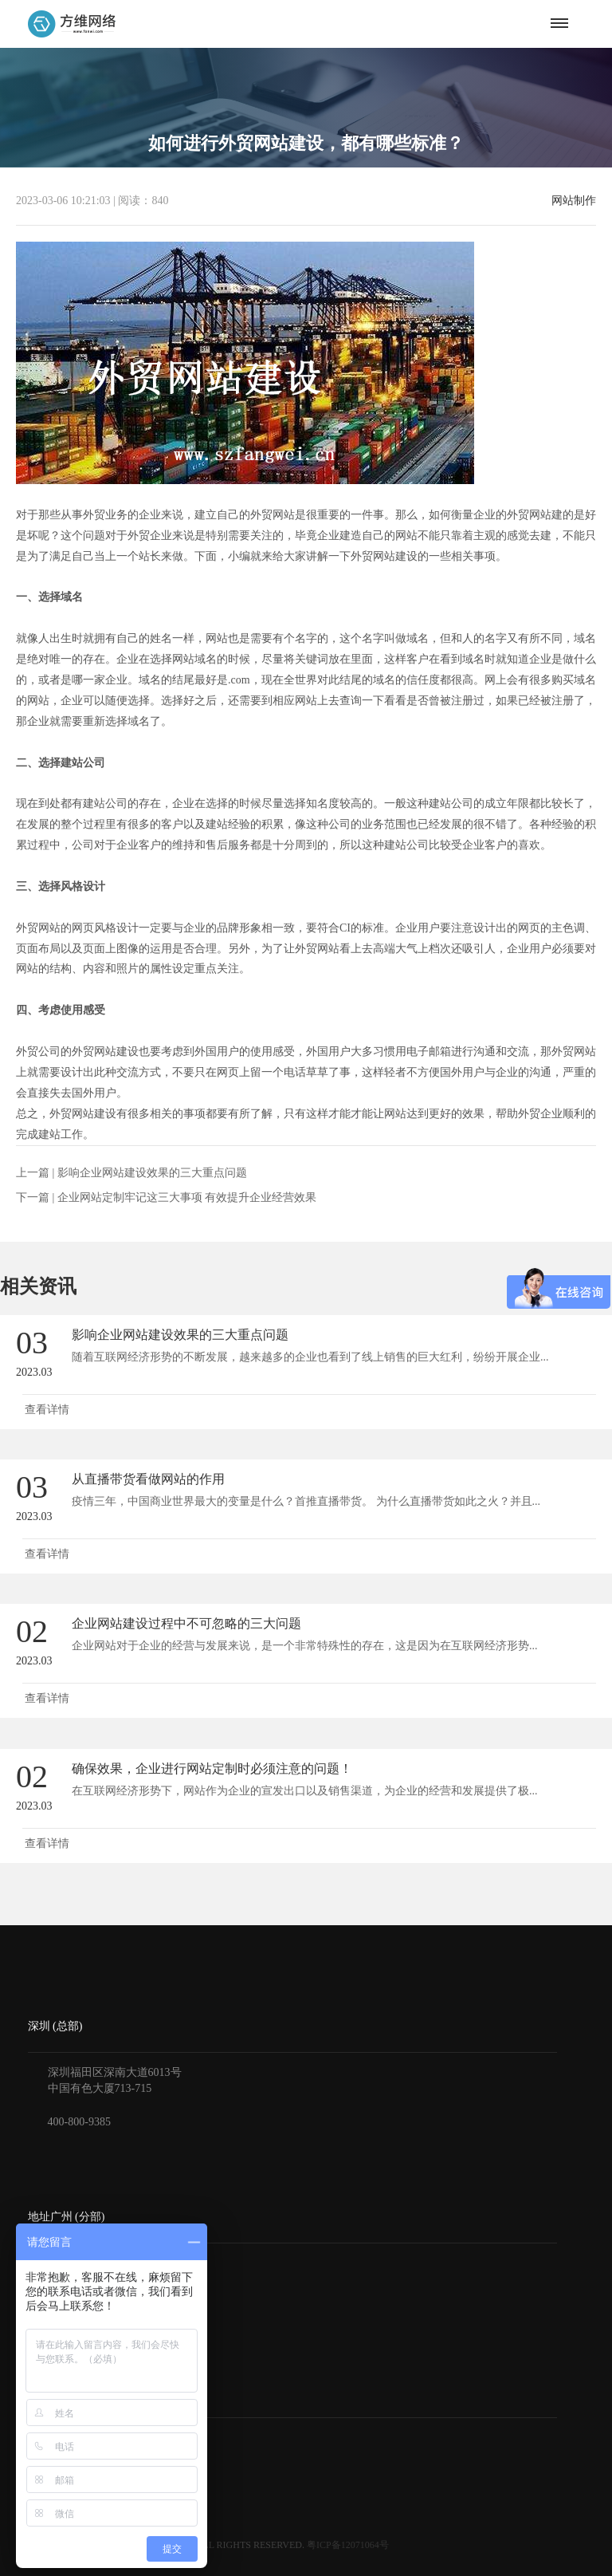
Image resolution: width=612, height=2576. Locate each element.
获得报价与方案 (67, 2441)
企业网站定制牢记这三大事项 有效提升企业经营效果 (187, 1197)
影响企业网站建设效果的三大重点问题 (152, 1173)
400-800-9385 (79, 2122)
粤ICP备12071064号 (348, 2544)
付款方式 (50, 2463)
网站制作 (573, 201)
